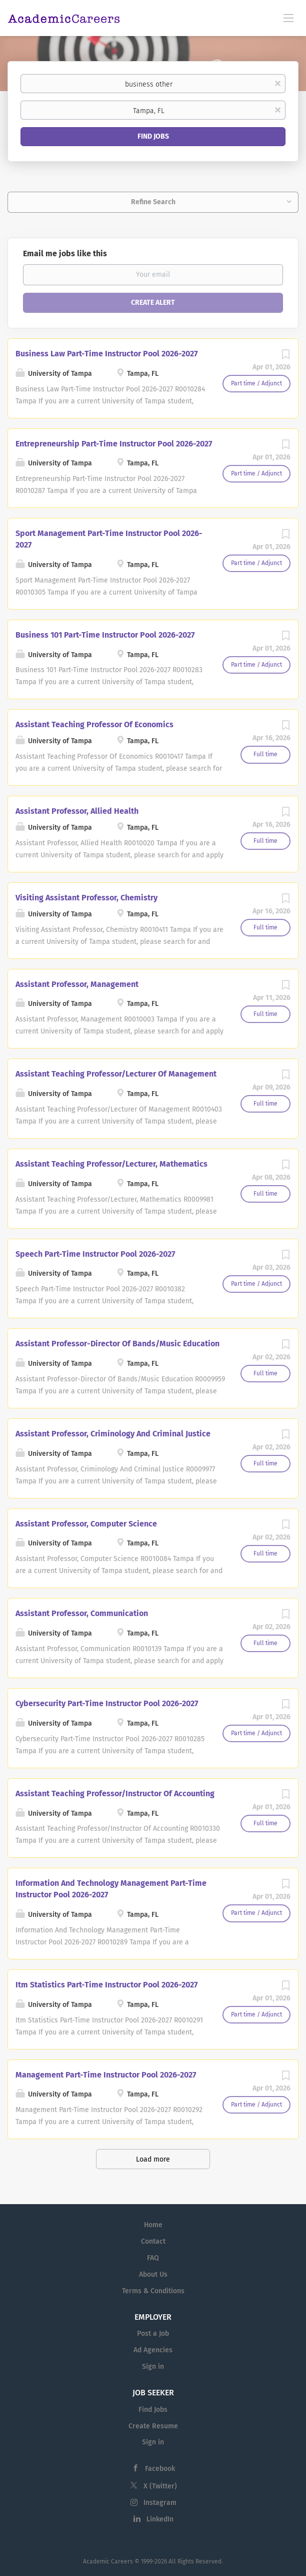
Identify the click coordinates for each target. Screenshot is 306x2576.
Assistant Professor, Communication (82, 1613)
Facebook (160, 2468)
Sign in (153, 2366)
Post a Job (153, 2333)
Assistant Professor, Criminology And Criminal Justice (113, 1433)
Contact (153, 2241)
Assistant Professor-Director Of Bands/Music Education (118, 1343)
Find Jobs (153, 136)
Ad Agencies (153, 2350)
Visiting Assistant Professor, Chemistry (87, 897)
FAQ (153, 2258)
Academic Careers (108, 2561)
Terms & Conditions (153, 2291)
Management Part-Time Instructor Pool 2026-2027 (106, 2075)
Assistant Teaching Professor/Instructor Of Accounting (115, 1793)
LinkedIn (160, 2519)
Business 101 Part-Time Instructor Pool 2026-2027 (105, 635)
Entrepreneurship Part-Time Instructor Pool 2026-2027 (114, 443)
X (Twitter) (160, 2486)
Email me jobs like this (65, 253)
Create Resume (153, 2426)
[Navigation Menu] (289, 17)
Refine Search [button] (153, 202)
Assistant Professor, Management (77, 984)
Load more (153, 2159)
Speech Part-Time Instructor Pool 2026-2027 (95, 1254)
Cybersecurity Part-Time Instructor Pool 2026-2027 (107, 1703)
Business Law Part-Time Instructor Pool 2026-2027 (107, 353)
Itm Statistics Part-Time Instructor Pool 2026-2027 (107, 1984)
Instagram (160, 2502)
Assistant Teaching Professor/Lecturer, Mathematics (112, 1164)
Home (153, 2225)
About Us (153, 2274)
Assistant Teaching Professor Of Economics (95, 724)
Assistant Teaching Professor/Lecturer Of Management (116, 1074)
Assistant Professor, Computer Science (86, 1523)
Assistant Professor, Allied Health (77, 811)
